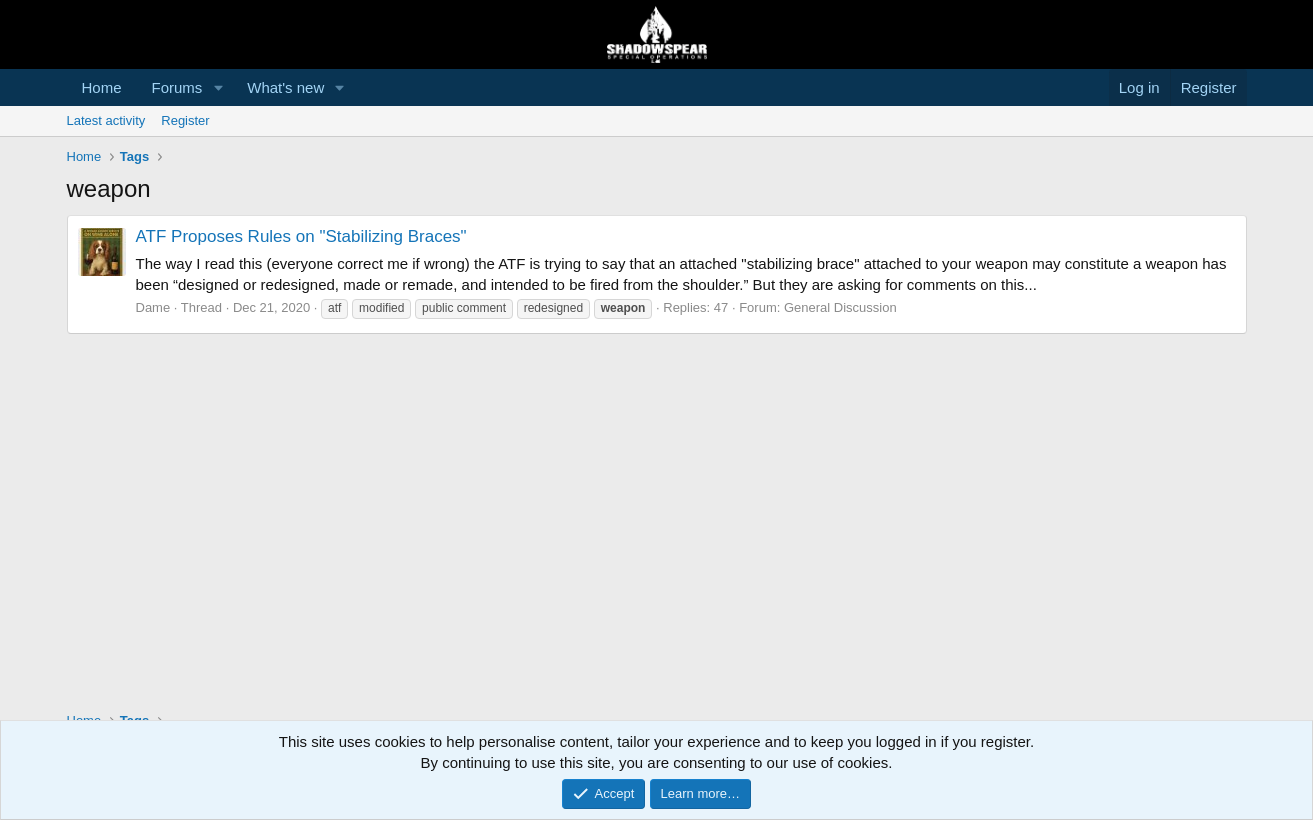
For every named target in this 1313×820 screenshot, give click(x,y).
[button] (218, 87)
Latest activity (106, 120)
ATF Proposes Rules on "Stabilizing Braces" (301, 236)
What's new (285, 87)
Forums (177, 87)
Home (102, 87)
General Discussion (840, 307)
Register (185, 120)
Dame (153, 307)
